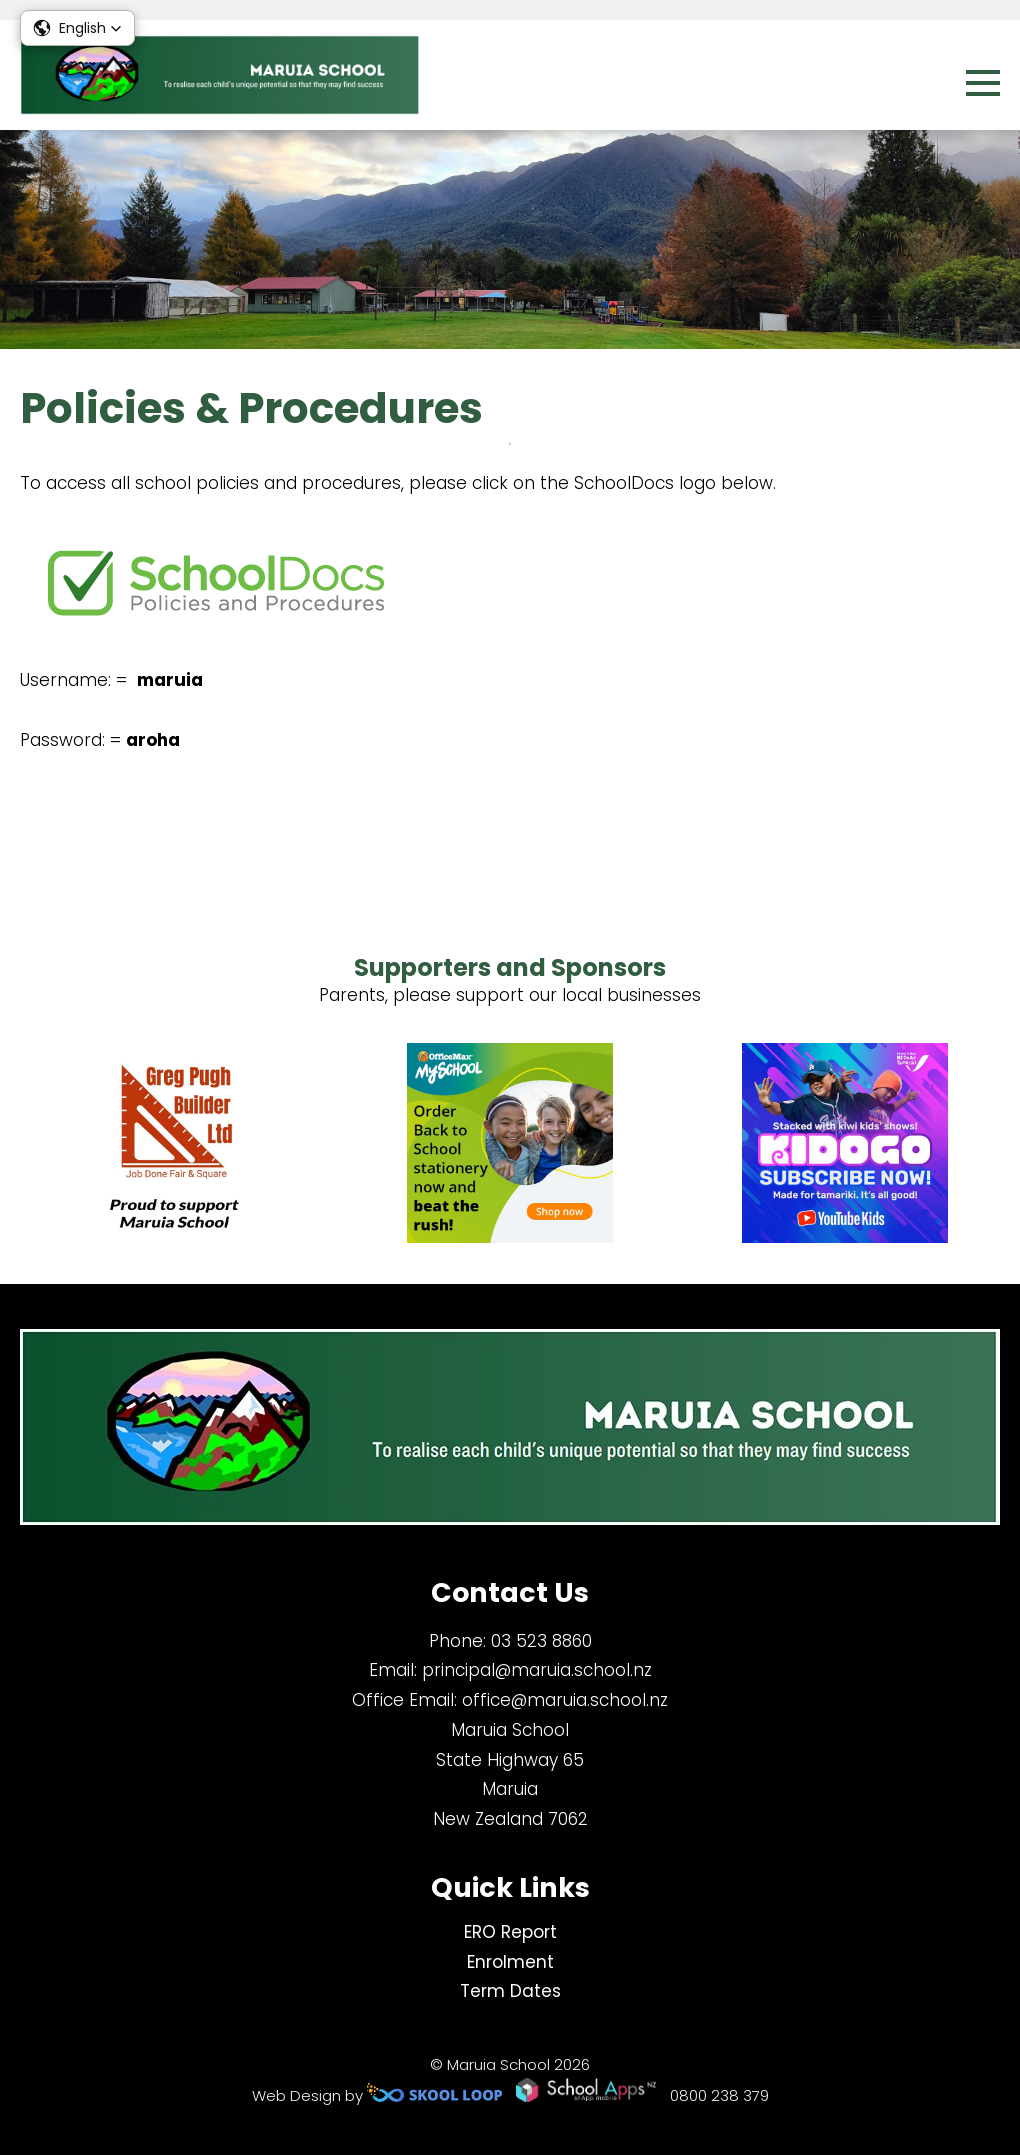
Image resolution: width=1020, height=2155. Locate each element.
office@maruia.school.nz (565, 1700)
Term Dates (510, 1991)
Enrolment (510, 1962)
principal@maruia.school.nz (537, 1670)
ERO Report (510, 1932)
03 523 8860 (541, 1641)
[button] (77, 28)
